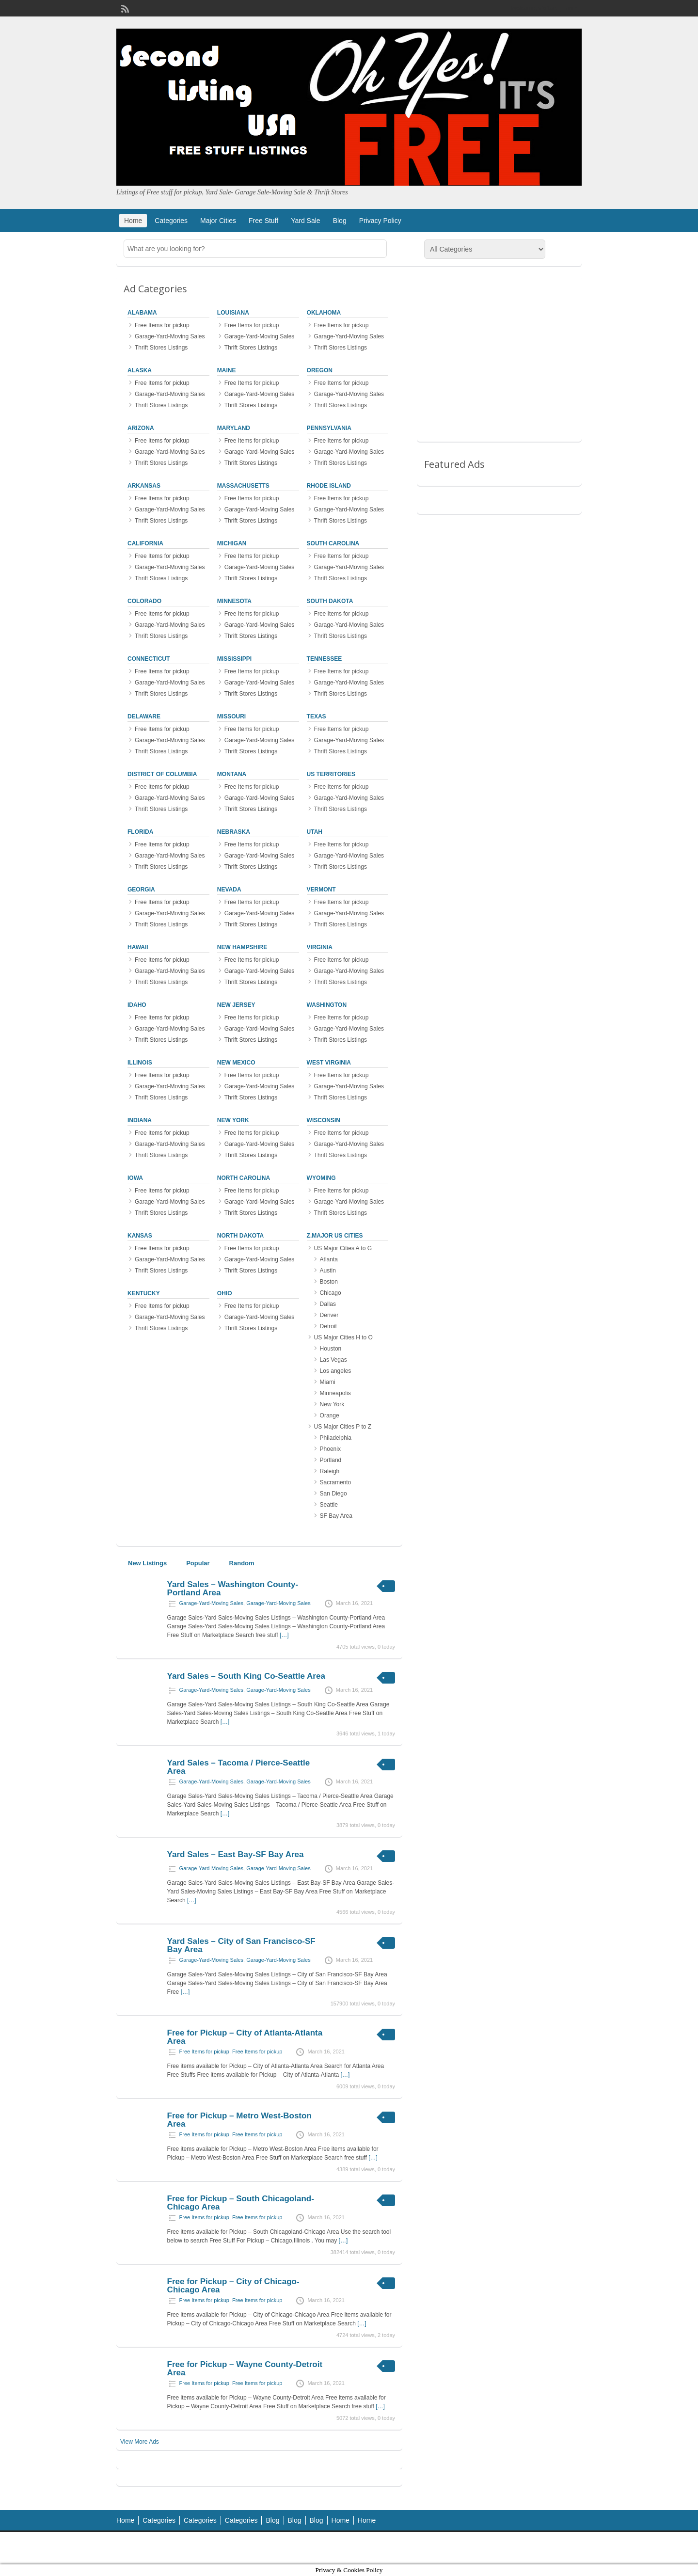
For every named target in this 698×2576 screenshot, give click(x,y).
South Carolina (333, 543)
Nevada (229, 889)
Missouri (231, 716)
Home (133, 220)
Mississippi (234, 658)
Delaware (143, 716)
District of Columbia (162, 774)
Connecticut (148, 658)
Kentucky (143, 1293)
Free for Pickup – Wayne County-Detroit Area (245, 2368)
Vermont (321, 889)
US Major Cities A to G (343, 1248)
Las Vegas (333, 1359)
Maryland (233, 428)
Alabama (142, 312)
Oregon (320, 370)
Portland (331, 1460)
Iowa (135, 1178)
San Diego (333, 1493)
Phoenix (330, 1449)
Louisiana (233, 312)
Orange (329, 1415)
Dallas (328, 1304)
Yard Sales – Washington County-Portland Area (232, 1588)
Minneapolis (335, 1393)
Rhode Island (329, 485)
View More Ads (139, 2441)
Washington (327, 1005)
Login (570, 8)
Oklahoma (324, 312)
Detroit (328, 1326)
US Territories (331, 774)
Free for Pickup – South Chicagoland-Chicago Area (240, 2202)
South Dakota (330, 601)
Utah (314, 831)
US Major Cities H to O (343, 1337)
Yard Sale (305, 220)
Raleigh (330, 1471)
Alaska (139, 370)
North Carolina (243, 1178)
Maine (226, 370)
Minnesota (234, 601)
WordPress (561, 2548)
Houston (331, 1348)
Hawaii (137, 947)
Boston (329, 1281)
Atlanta (329, 1259)
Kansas (139, 1235)
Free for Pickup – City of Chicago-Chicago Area (233, 2285)
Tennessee (324, 658)
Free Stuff (263, 220)
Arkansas (143, 485)
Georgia (141, 889)
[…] (284, 1635)
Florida (140, 831)
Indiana (139, 1120)
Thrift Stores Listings (161, 347)
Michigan (232, 543)
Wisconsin (323, 1120)
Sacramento (335, 1482)
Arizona (140, 428)
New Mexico (236, 1062)
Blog (340, 220)
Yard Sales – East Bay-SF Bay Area (235, 1854)
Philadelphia (335, 1437)
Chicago (330, 1292)
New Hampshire (242, 947)
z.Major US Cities (335, 1235)
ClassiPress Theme (478, 2548)
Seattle (329, 1504)
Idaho (136, 1005)
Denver (329, 1315)
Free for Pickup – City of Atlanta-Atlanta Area (245, 2037)
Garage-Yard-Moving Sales (170, 336)
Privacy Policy (380, 220)
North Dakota (240, 1235)
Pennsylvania (329, 428)
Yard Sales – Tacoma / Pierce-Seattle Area (238, 1767)
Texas (316, 716)
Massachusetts (243, 485)
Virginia (320, 947)
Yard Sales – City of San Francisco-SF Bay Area (241, 1945)
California (145, 543)
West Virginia (329, 1062)
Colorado (144, 601)
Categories (171, 220)
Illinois (139, 1062)
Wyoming (321, 1178)
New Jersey (236, 1005)
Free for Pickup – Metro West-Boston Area (239, 2120)
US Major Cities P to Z (342, 1426)
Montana (231, 774)
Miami (327, 1382)
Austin (328, 1270)
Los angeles (335, 1371)
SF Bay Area (336, 1515)
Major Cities (218, 220)
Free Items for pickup (162, 325)
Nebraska (233, 831)
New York (233, 1120)
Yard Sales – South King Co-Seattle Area (246, 1676)
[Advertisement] (499, 361)
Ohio (224, 1293)
